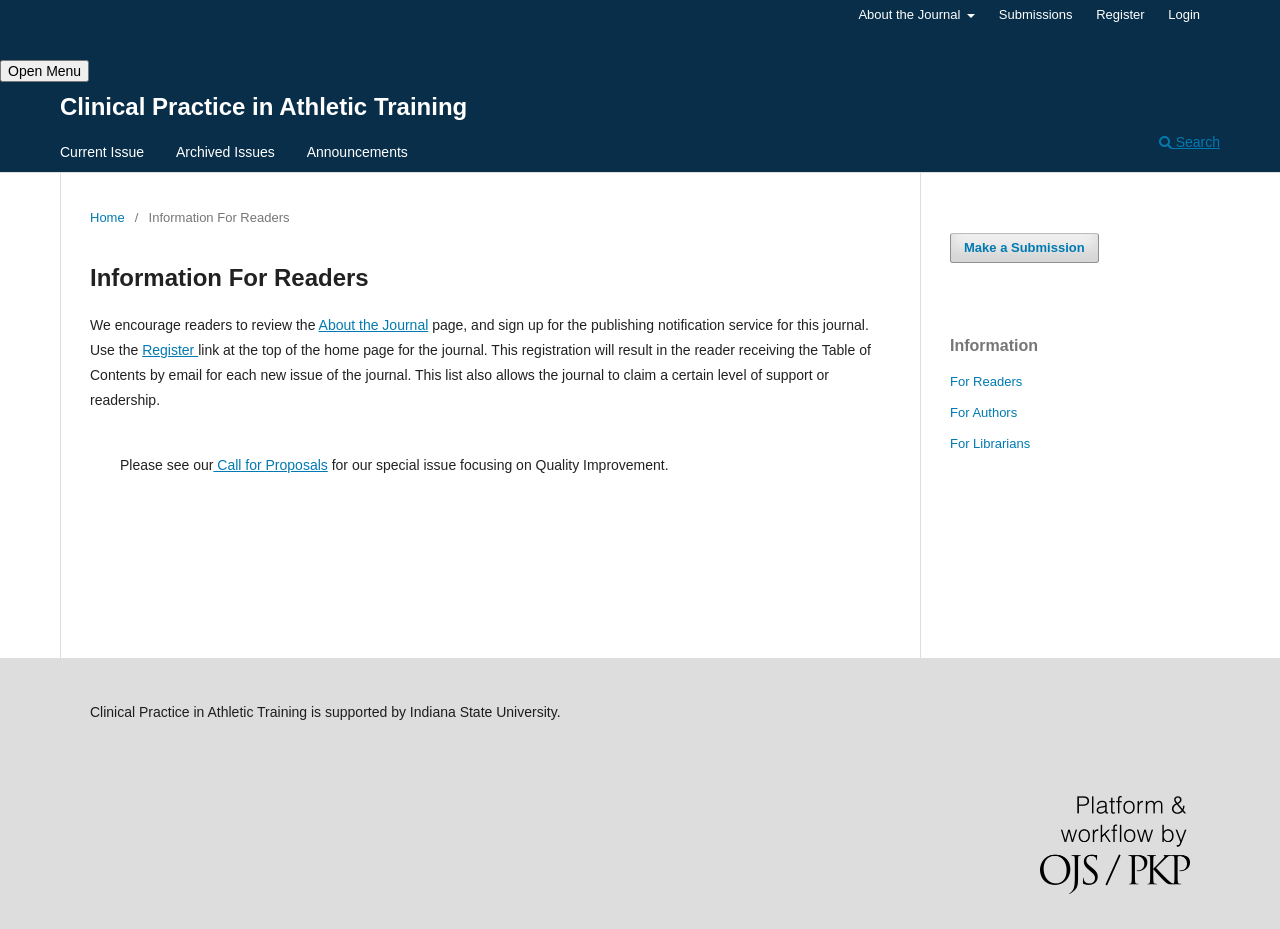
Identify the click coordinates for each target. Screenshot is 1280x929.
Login (1184, 14)
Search (1189, 142)
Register (1120, 14)
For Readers (986, 381)
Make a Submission (1024, 247)
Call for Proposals (270, 465)
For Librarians (990, 443)
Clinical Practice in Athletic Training (263, 106)
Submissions (1036, 14)
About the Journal (911, 14)
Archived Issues (225, 152)
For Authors (983, 412)
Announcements (357, 152)
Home (107, 217)
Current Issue (102, 152)
